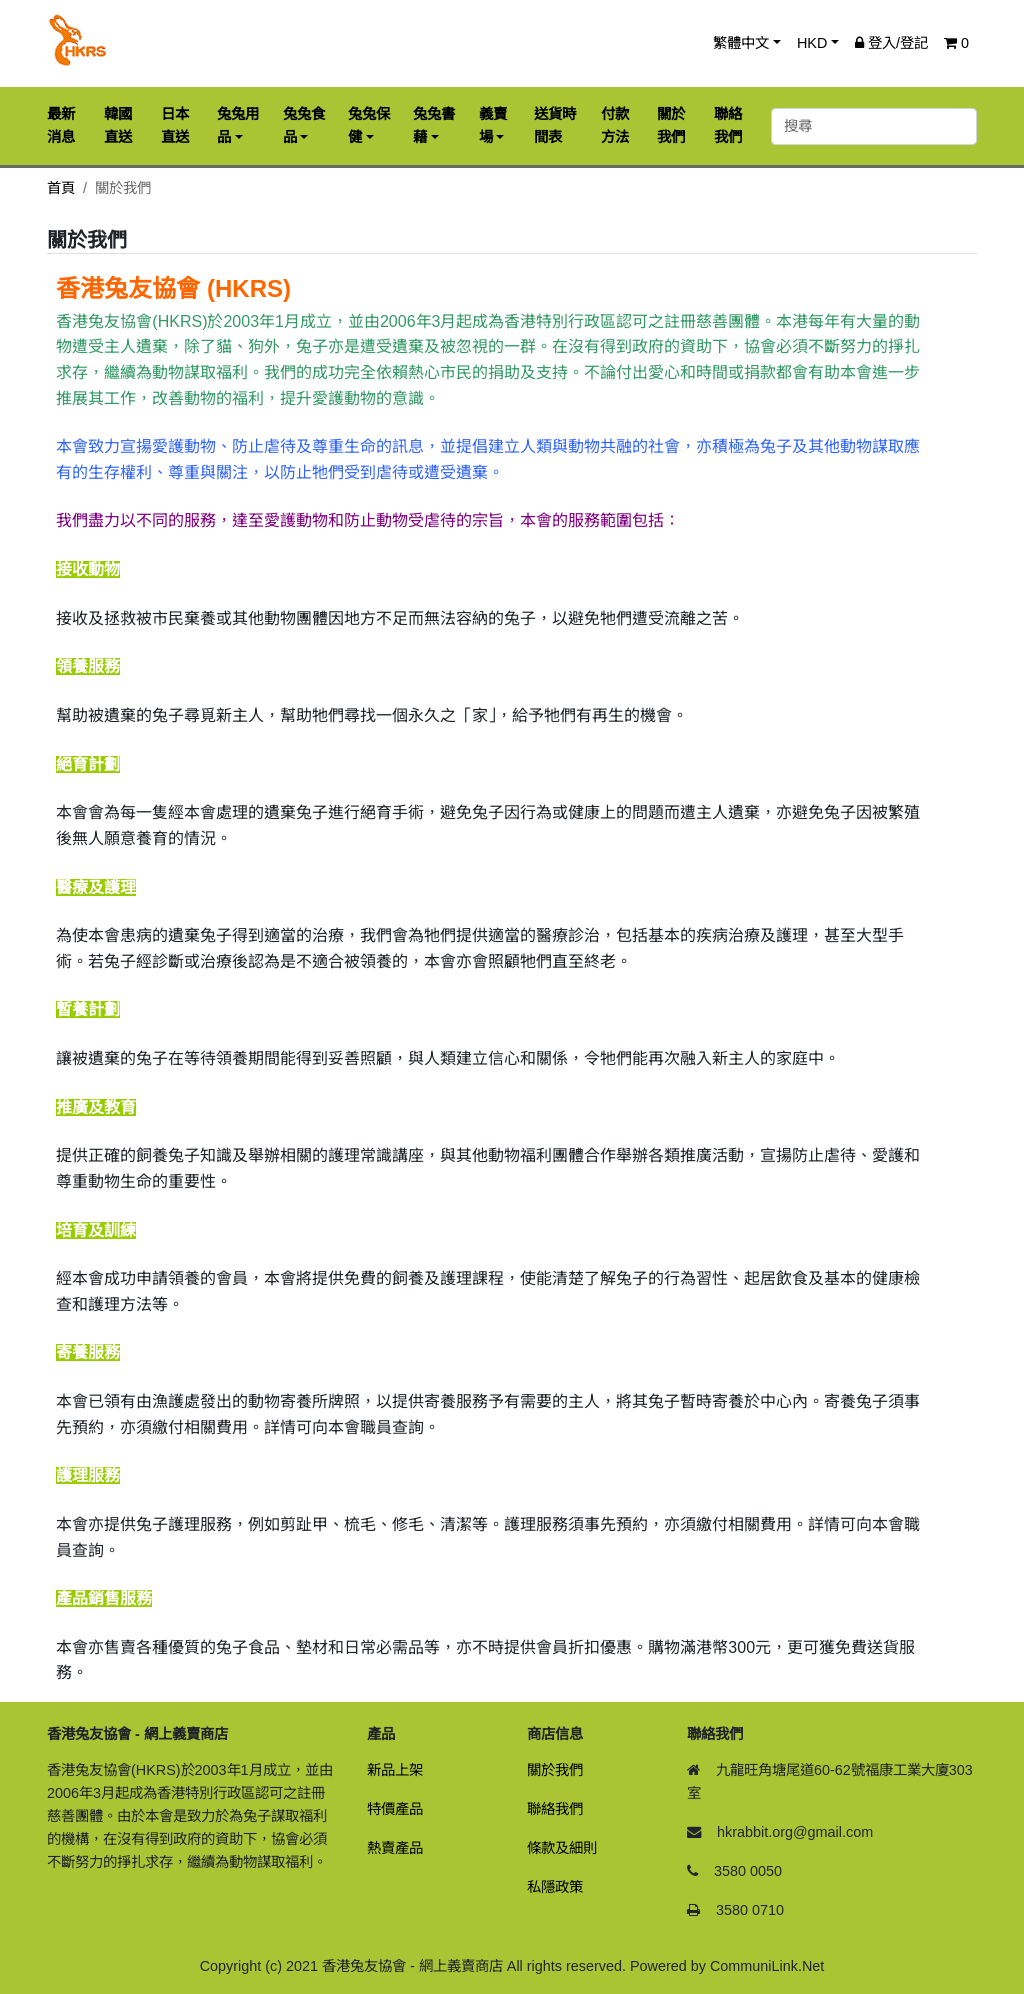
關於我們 (555, 1770)
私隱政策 (555, 1887)
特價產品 (395, 1809)
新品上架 (395, 1770)
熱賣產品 (395, 1848)
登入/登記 (891, 43)
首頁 (61, 188)
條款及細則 (562, 1848)
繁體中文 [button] (741, 43)
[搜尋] (874, 126)
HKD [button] (812, 43)
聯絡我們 (555, 1809)
